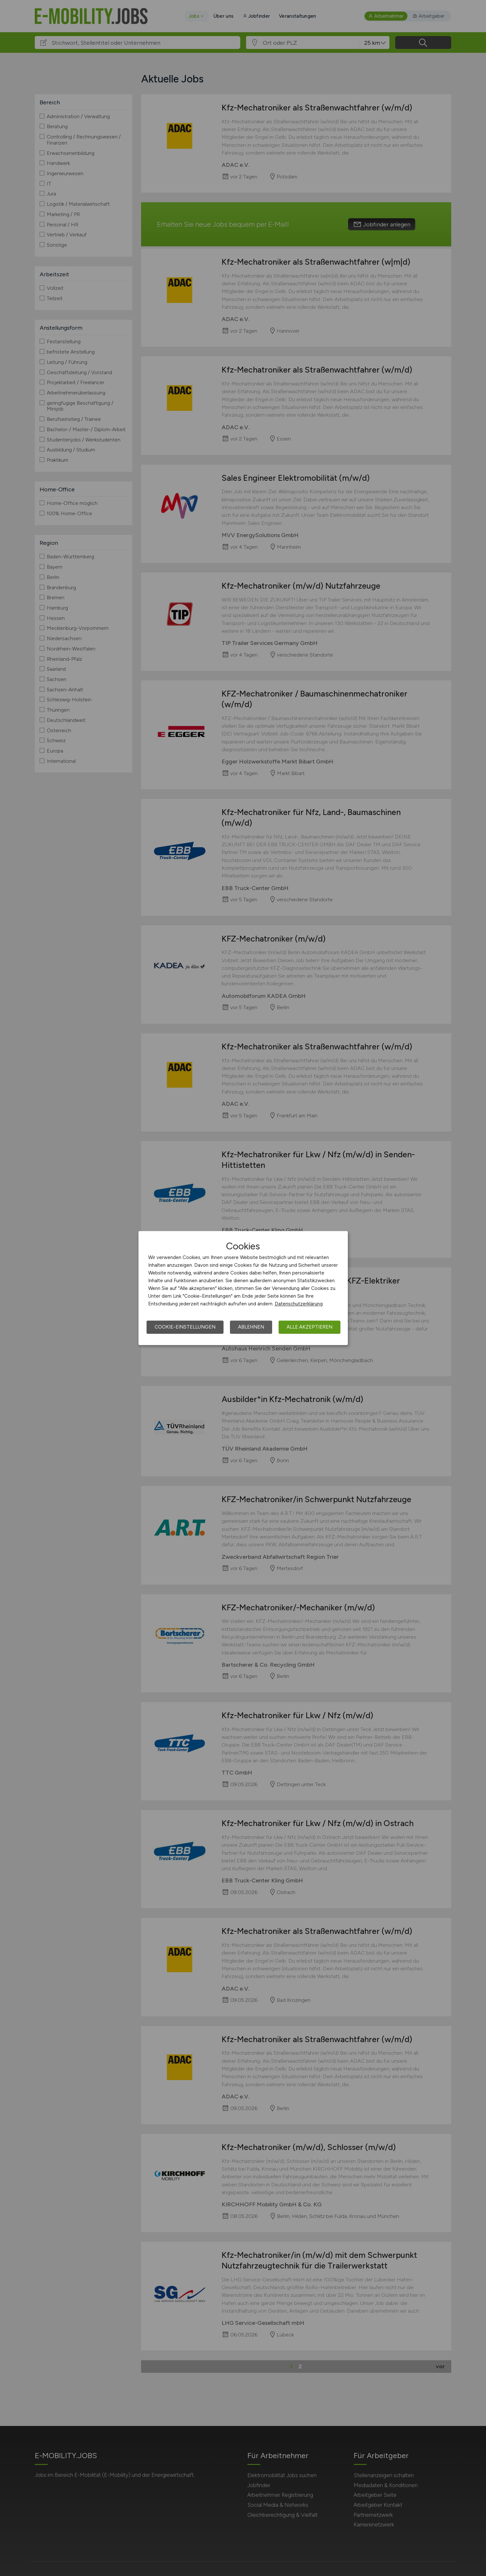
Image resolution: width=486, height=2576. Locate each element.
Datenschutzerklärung (299, 1304)
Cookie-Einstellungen (185, 1327)
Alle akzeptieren (309, 1327)
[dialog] (243, 1288)
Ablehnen (251, 1327)
